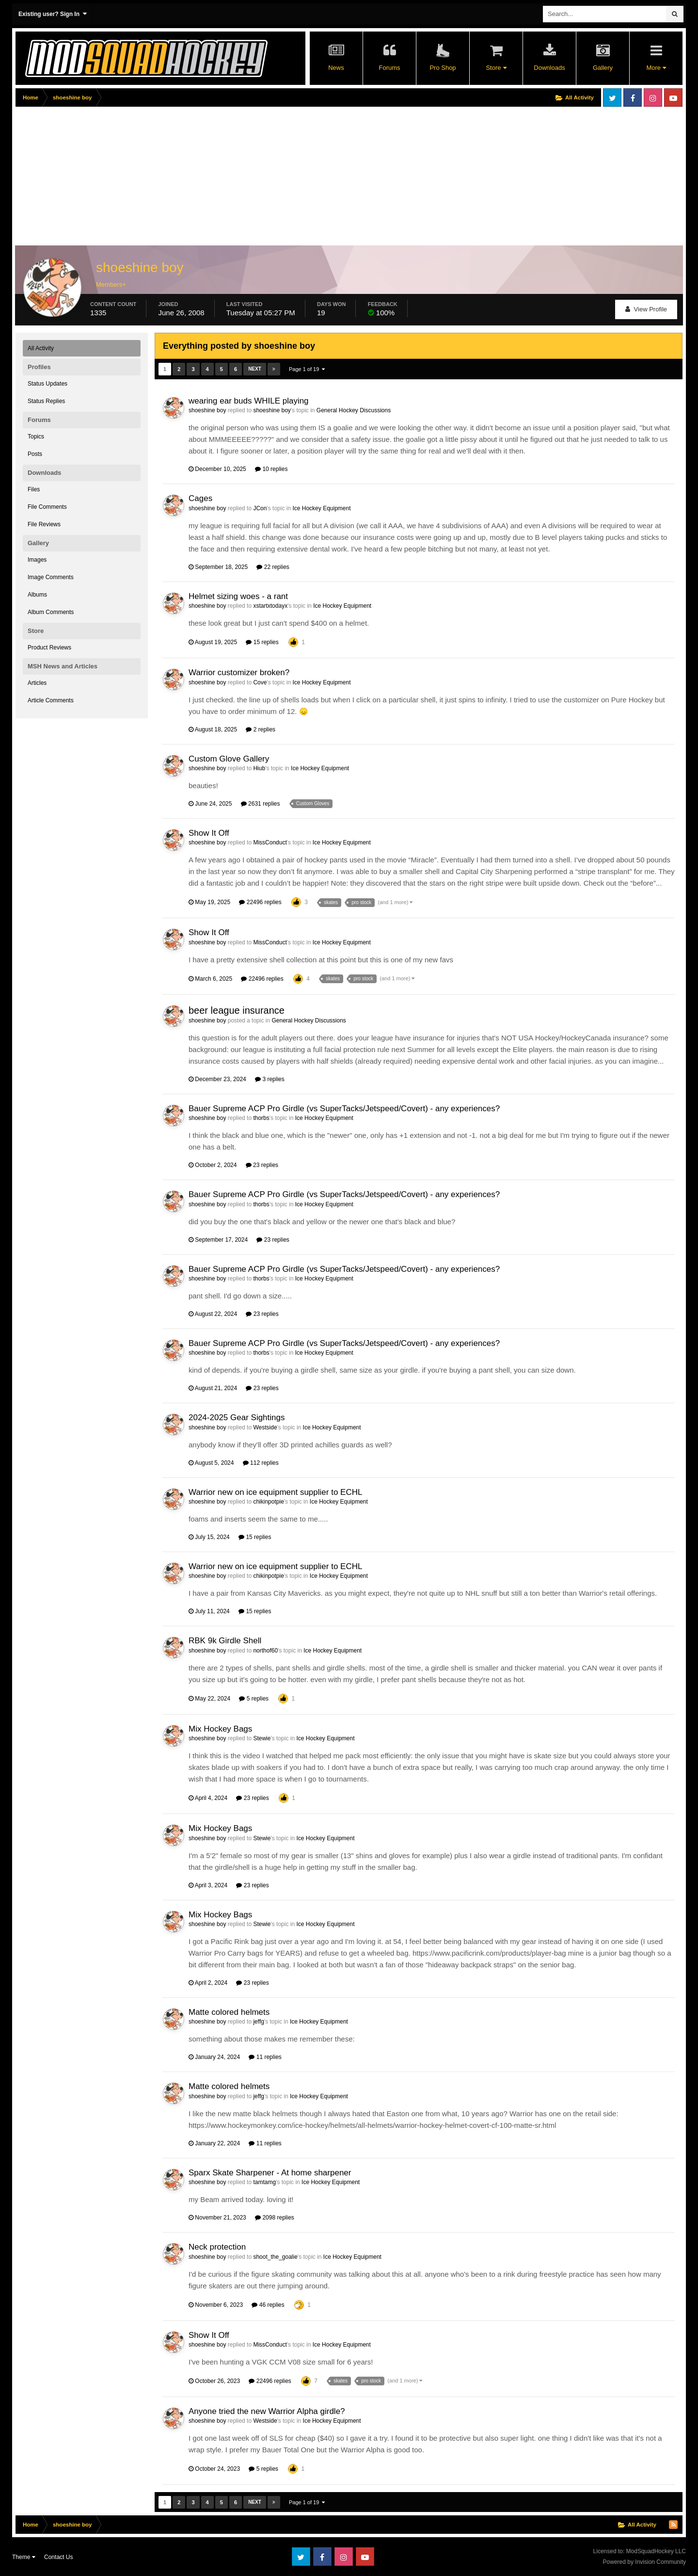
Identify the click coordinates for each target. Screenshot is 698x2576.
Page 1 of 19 (307, 369)
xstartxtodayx (270, 605)
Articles (37, 683)
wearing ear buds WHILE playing (249, 400)
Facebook (632, 97)
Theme (23, 2557)
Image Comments (51, 577)
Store (496, 67)
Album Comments (51, 612)
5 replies (254, 1698)
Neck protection (217, 2247)
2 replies (260, 729)
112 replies (261, 1462)
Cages (200, 498)
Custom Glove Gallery (229, 758)
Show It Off (209, 833)
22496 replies (260, 902)
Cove (260, 682)
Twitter (612, 97)
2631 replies (260, 803)
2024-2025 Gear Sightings (237, 1417)
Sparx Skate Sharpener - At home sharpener (270, 2172)
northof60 (265, 1650)
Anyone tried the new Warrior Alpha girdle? (267, 2411)
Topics (36, 436)
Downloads (549, 67)
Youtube (673, 97)
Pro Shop (442, 67)
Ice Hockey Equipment (321, 508)
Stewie (261, 1738)
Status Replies (46, 401)
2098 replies (274, 2217)
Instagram (653, 97)
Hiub (259, 768)
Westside (265, 1427)
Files (34, 489)
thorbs (261, 1118)
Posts (35, 454)
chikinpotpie (268, 1501)
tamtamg (264, 2182)
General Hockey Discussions (354, 410)
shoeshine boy (207, 410)
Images (37, 559)
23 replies (262, 1165)
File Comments (47, 506)
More (656, 67)
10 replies (271, 469)
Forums (389, 67)
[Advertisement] (192, 178)
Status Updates (47, 383)
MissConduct (269, 842)
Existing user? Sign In (52, 13)
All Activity (41, 348)
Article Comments (51, 700)
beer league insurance (237, 1010)
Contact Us (58, 2557)
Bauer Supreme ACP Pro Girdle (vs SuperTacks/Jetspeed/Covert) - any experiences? (344, 1108)
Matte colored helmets (229, 2012)
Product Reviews (49, 647)
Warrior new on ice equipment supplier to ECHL (275, 1492)
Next (254, 369)
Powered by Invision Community (644, 2562)
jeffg (258, 2021)
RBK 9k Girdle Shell (225, 1640)
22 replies (272, 567)
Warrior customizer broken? (239, 672)
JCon (260, 508)
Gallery (603, 67)
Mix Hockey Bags (220, 1729)
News (336, 67)
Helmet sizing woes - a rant (238, 596)
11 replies (265, 2057)
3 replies (270, 1079)
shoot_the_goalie (275, 2256)
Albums (37, 594)
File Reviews (44, 524)
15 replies (262, 642)
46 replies (268, 2304)
